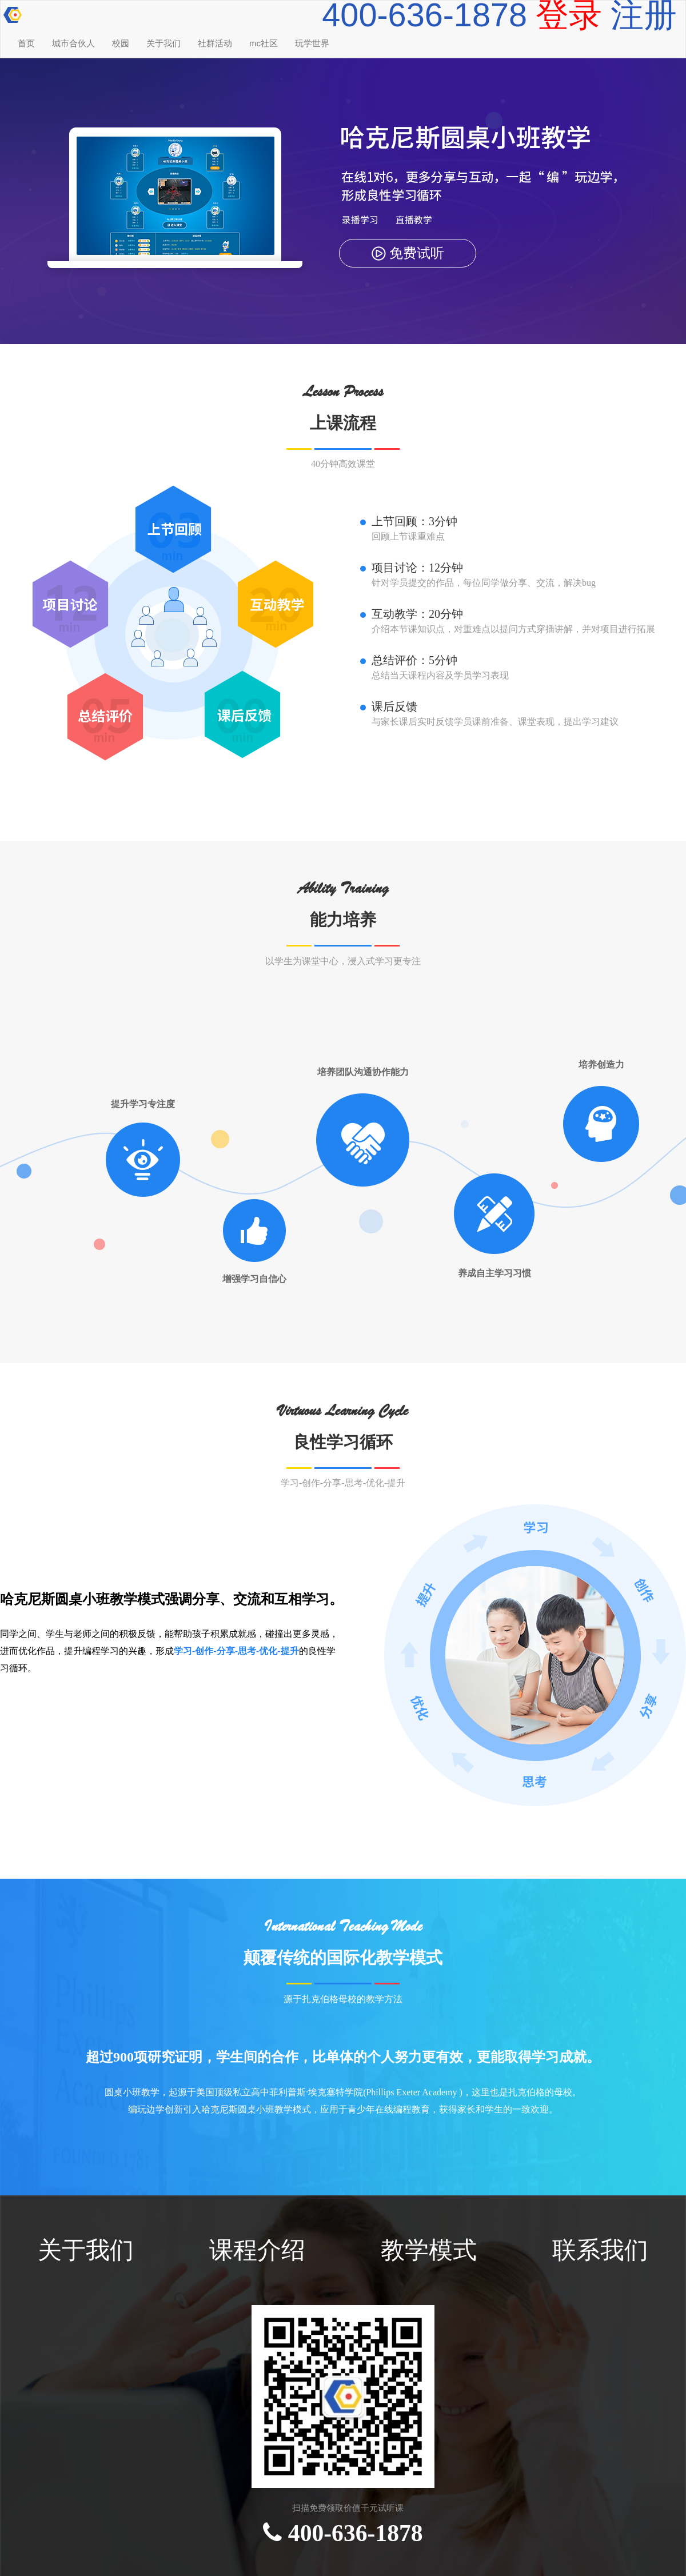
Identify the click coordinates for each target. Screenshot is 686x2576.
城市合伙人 (73, 43)
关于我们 (163, 43)
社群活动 (215, 43)
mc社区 (263, 43)
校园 (120, 43)
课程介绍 (257, 2250)
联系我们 (600, 2250)
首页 (26, 43)
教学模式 (429, 2250)
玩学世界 (312, 43)
